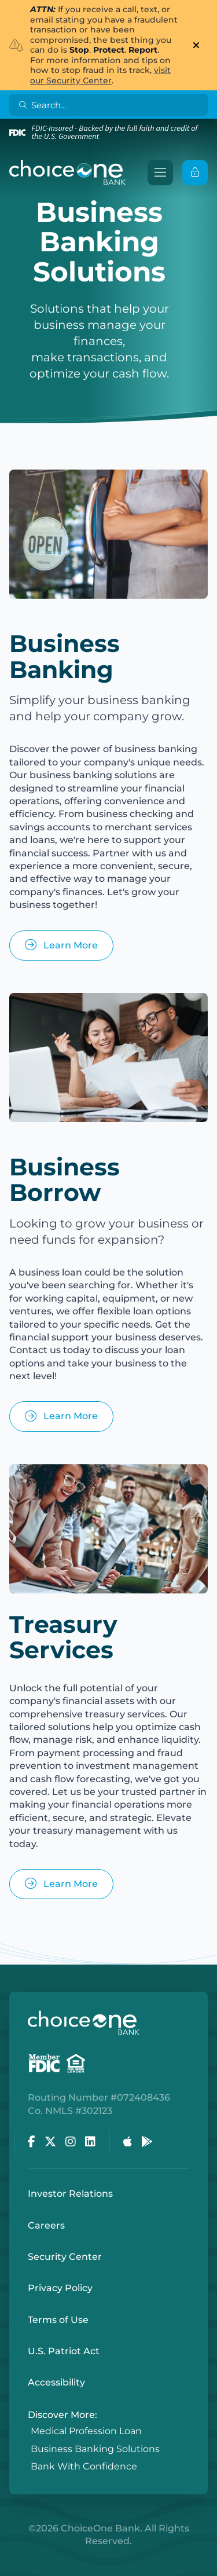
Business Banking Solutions (95, 2448)
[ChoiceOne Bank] (67, 172)
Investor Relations (70, 2193)
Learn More (61, 945)
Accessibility (56, 2382)
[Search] (110, 105)
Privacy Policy (60, 2287)
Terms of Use (58, 2319)
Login (8, 2567)
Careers (46, 2225)
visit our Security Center (100, 75)
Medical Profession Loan (86, 2431)
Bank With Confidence (84, 2466)
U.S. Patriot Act (64, 2351)
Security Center (65, 2256)
